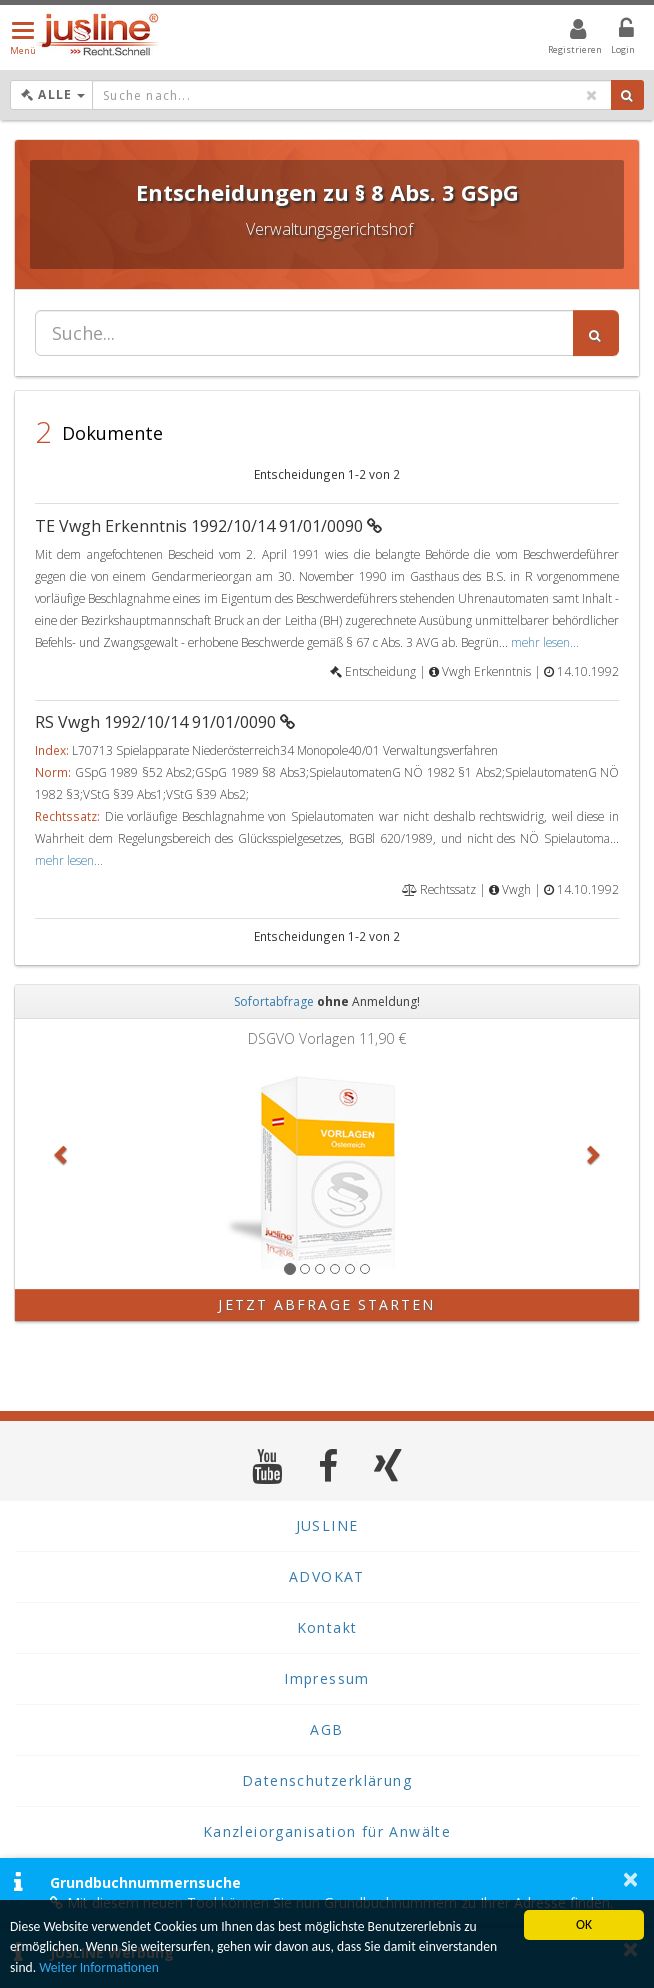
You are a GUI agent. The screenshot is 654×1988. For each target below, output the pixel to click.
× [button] (630, 1879)
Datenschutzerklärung (327, 1780)
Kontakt (327, 1627)
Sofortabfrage (274, 1001)
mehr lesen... (545, 642)
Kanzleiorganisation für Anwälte (327, 1831)
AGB (326, 1729)
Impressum (327, 1678)
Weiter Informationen (99, 1967)
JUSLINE (327, 1525)
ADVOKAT (327, 1576)
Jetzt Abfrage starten (326, 1304)
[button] (62, 1154)
